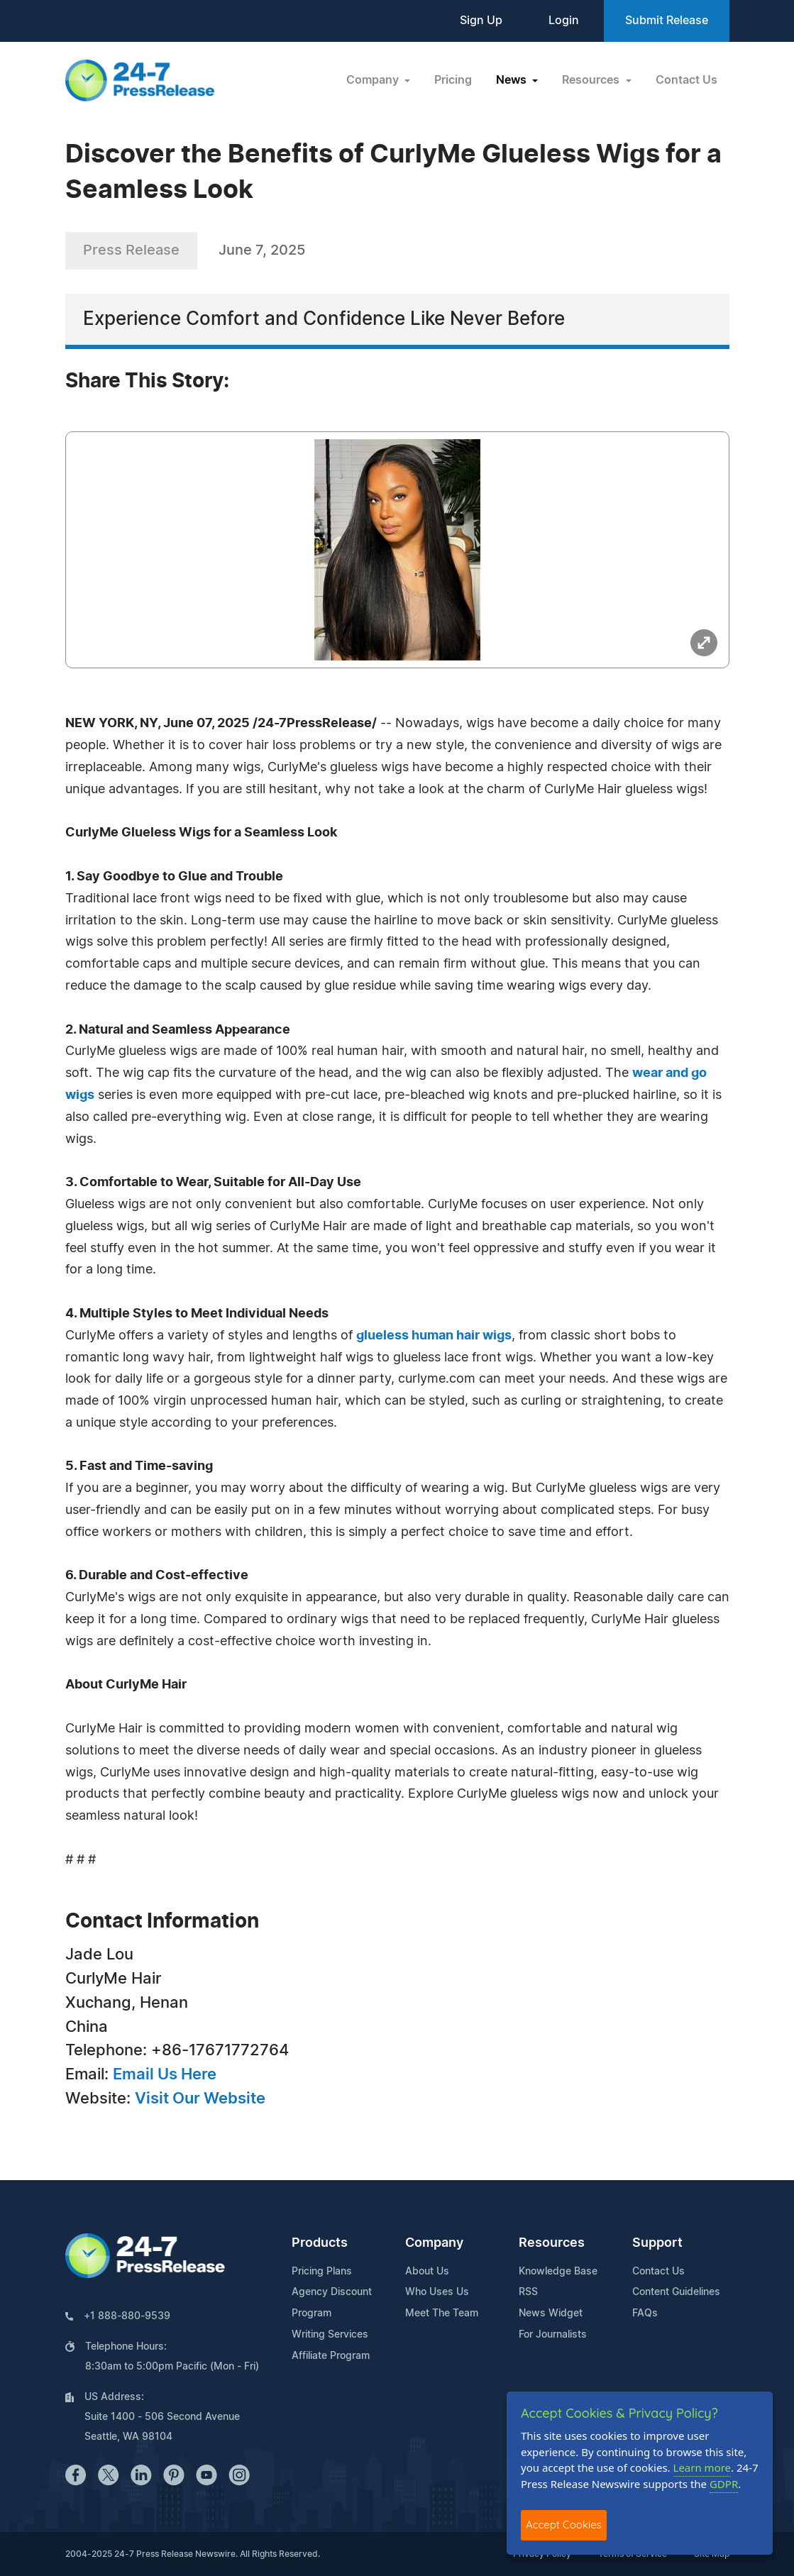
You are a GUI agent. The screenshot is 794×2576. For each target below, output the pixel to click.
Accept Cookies (564, 2524)
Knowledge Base (558, 2272)
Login (563, 20)
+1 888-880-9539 (127, 2316)
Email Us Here (164, 2074)
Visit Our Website (200, 2098)
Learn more (702, 2467)
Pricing (453, 80)
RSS (528, 2292)
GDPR (724, 2484)
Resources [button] (592, 80)
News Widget (551, 2313)
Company (434, 2243)
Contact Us (686, 80)
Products (320, 2243)
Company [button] (374, 80)
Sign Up (481, 20)
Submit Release (666, 20)
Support (657, 2243)
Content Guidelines (676, 2292)
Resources (552, 2243)
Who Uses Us (437, 2292)
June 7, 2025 (262, 250)
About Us (427, 2272)
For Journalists (553, 2335)
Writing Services (330, 2335)
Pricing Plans (322, 2272)
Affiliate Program (331, 2356)
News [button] (512, 80)
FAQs (645, 2313)
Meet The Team (441, 2313)
